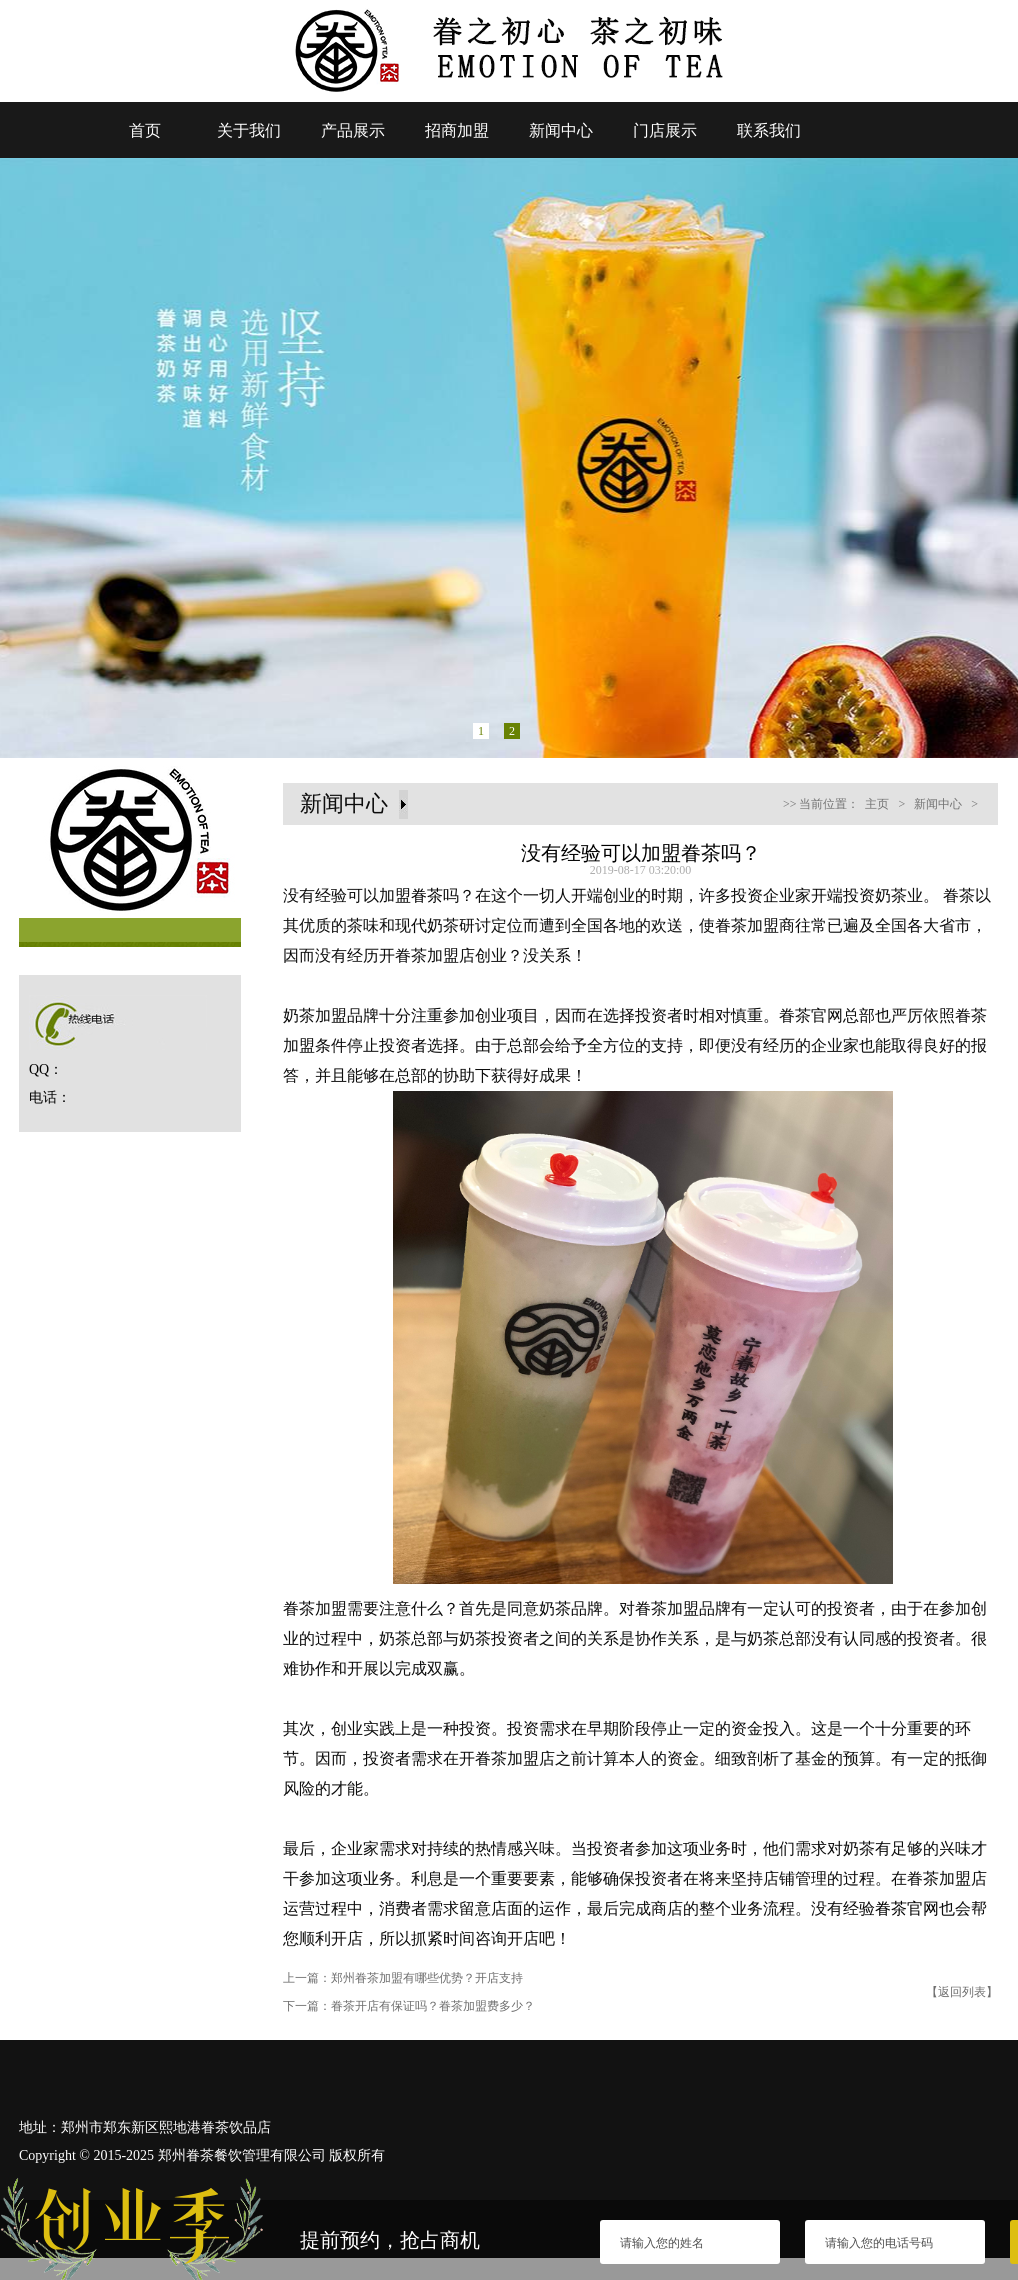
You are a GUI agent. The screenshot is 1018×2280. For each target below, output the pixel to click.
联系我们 (769, 130)
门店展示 (665, 130)
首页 (145, 130)
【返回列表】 (962, 1992)
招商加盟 (457, 130)
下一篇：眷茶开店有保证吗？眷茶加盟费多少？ (409, 2006)
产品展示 (353, 130)
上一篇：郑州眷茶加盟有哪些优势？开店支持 (403, 1978)
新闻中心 (561, 130)
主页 (877, 804)
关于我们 (249, 130)
